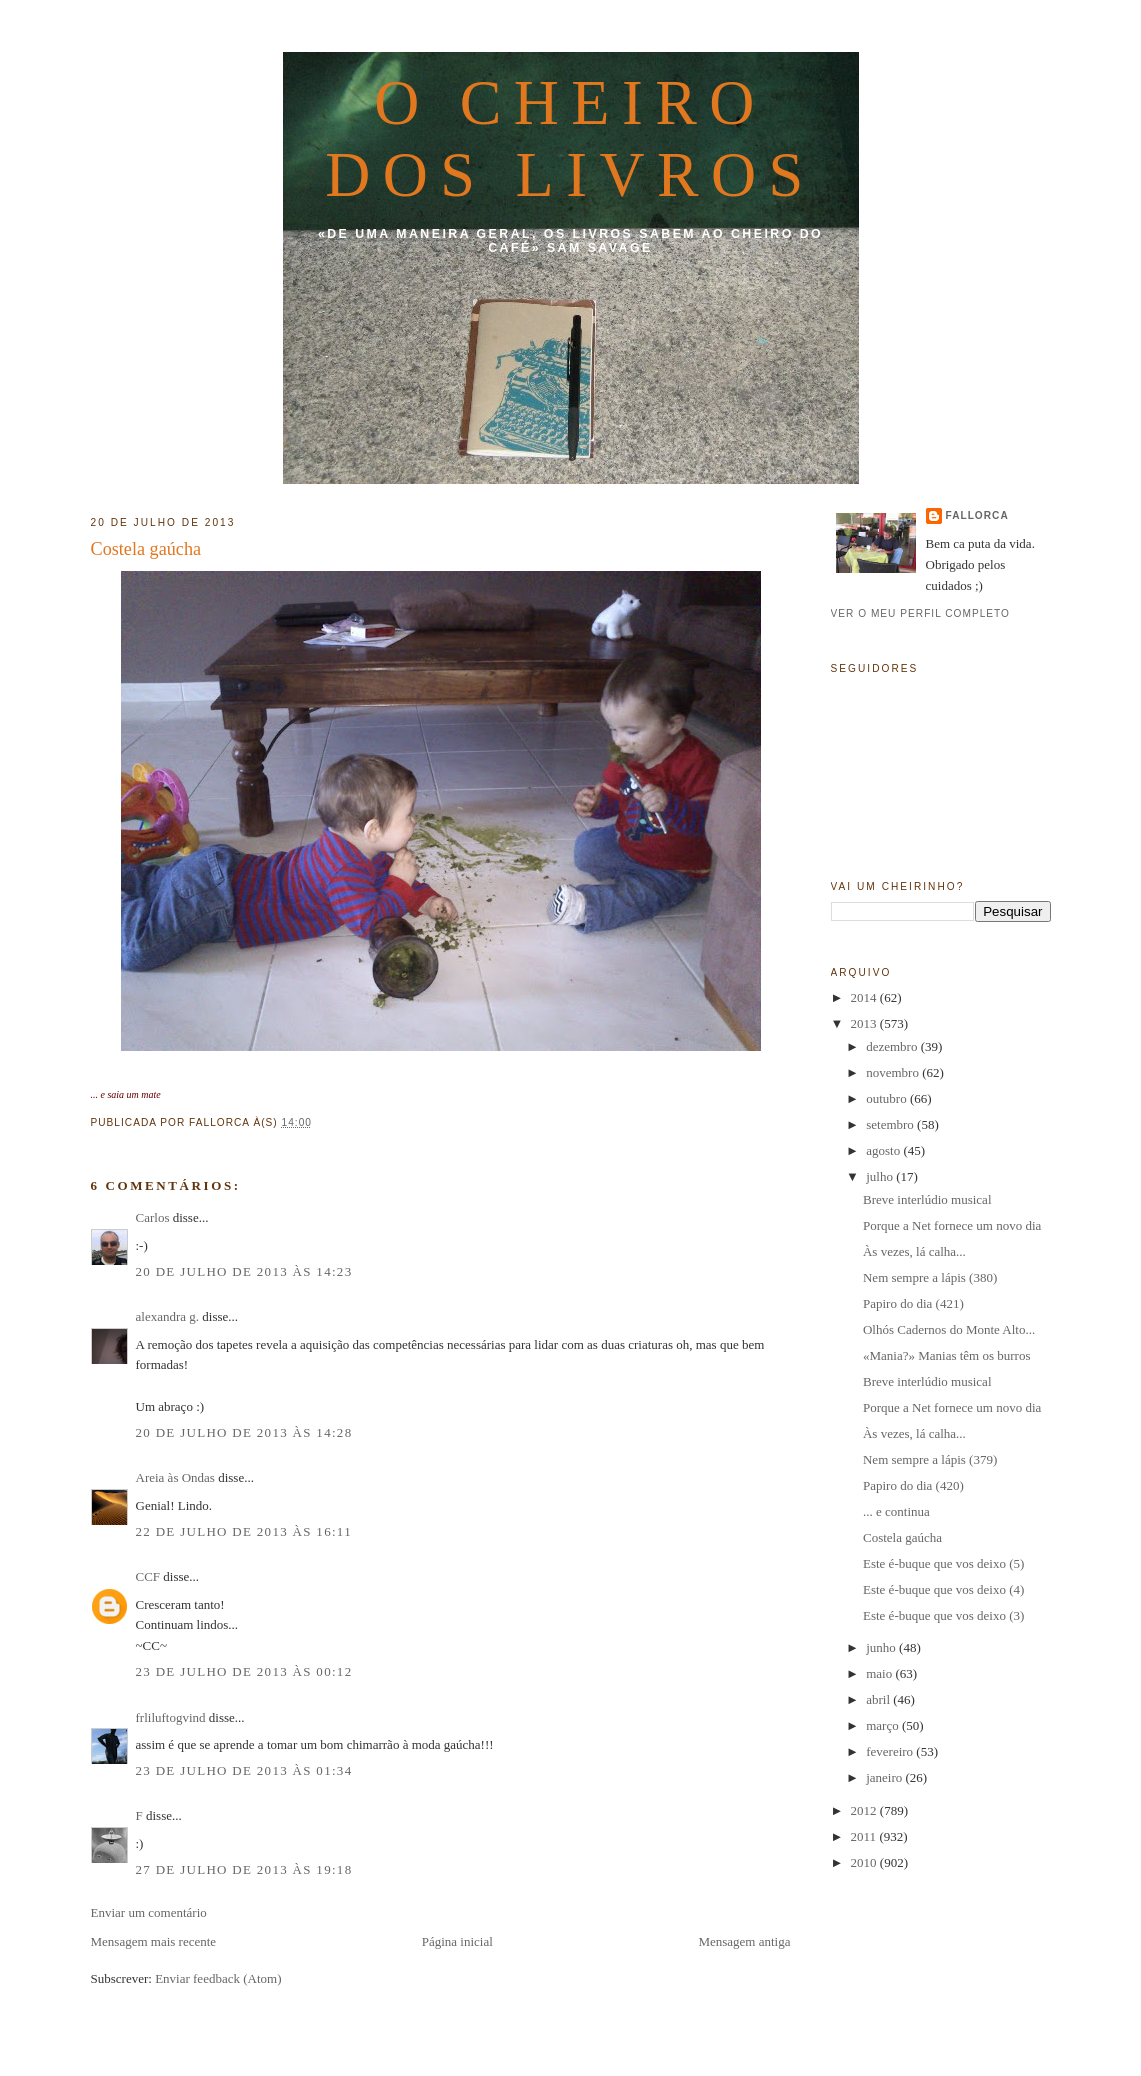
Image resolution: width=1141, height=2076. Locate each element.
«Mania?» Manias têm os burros (947, 1355)
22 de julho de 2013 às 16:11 (244, 1531)
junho (882, 1647)
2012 (865, 1810)
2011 (865, 1836)
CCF (148, 1576)
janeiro (885, 1777)
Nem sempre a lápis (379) (930, 1459)
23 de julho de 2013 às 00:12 (244, 1671)
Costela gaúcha (146, 549)
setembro (891, 1124)
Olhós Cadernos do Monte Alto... (949, 1329)
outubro (888, 1098)
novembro (894, 1072)
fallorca (977, 515)
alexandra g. (168, 1316)
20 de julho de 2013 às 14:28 (244, 1432)
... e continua (896, 1511)
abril (879, 1699)
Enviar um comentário (149, 1912)
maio (880, 1673)
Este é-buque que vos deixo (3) (943, 1615)
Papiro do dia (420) (913, 1485)
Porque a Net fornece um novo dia (952, 1225)
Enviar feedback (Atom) (218, 1978)
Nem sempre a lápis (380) (930, 1277)
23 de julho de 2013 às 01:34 (244, 1770)
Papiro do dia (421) (913, 1303)
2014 (865, 997)
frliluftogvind (171, 1717)
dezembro (893, 1046)
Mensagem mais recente (154, 1941)
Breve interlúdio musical (927, 1199)
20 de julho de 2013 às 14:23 (244, 1271)
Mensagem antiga (744, 1941)
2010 (865, 1862)
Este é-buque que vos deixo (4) (943, 1589)
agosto (884, 1150)
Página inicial (457, 1941)
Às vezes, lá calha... (914, 1251)
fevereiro (891, 1751)
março (884, 1725)
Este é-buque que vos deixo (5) (943, 1563)
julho (881, 1176)
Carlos (153, 1217)
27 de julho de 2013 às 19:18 (244, 1869)
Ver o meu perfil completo (921, 613)
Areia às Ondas (175, 1477)
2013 (865, 1023)
